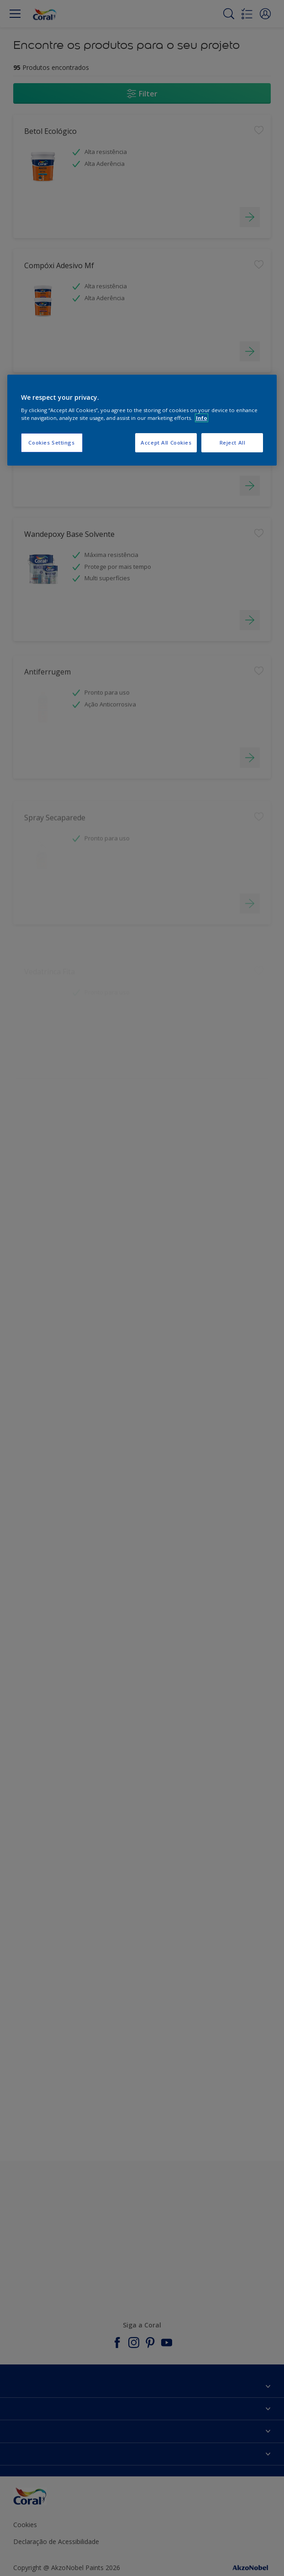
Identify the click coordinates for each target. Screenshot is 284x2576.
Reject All (233, 442)
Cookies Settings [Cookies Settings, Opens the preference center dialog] (51, 442)
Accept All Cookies (166, 442)
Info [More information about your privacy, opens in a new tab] (201, 417)
